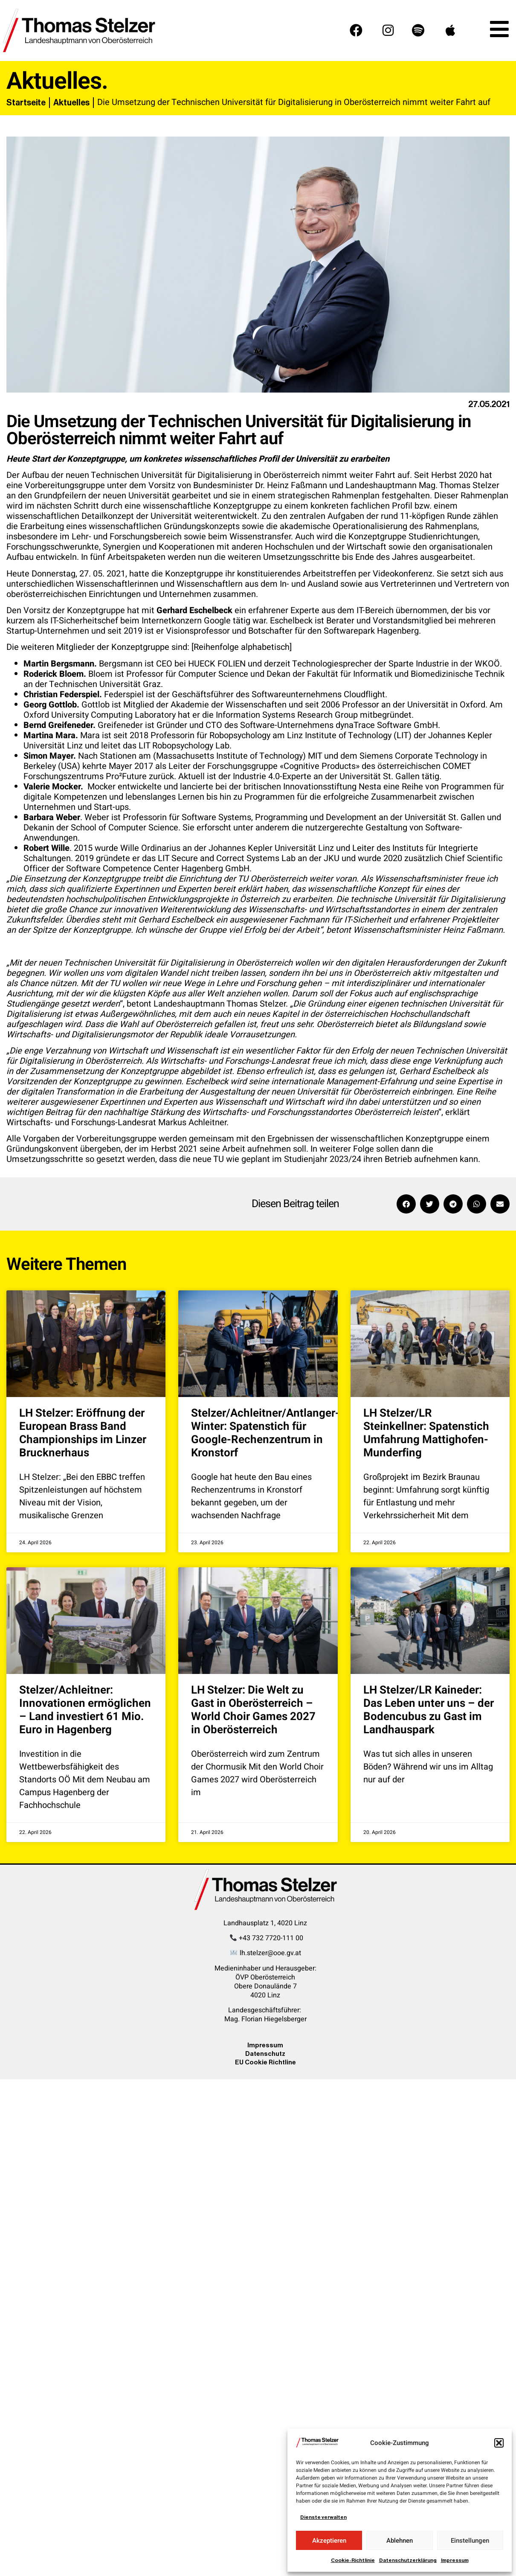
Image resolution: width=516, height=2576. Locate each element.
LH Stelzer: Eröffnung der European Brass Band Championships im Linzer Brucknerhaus (82, 1433)
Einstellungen (470, 2540)
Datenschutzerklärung (408, 2560)
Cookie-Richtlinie (353, 2560)
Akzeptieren (329, 2540)
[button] (499, 2443)
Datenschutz (265, 2053)
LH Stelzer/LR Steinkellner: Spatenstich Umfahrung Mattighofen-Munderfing (426, 1433)
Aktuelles (71, 102)
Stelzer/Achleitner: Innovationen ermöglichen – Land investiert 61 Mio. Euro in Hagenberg (85, 1710)
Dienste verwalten (323, 2517)
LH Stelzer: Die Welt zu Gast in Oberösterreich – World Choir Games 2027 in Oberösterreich (253, 1710)
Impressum (455, 2560)
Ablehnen (399, 2540)
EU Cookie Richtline (265, 2062)
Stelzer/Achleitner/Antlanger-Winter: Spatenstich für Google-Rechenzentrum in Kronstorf (265, 1433)
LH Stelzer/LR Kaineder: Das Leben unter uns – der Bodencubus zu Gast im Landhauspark (428, 1710)
